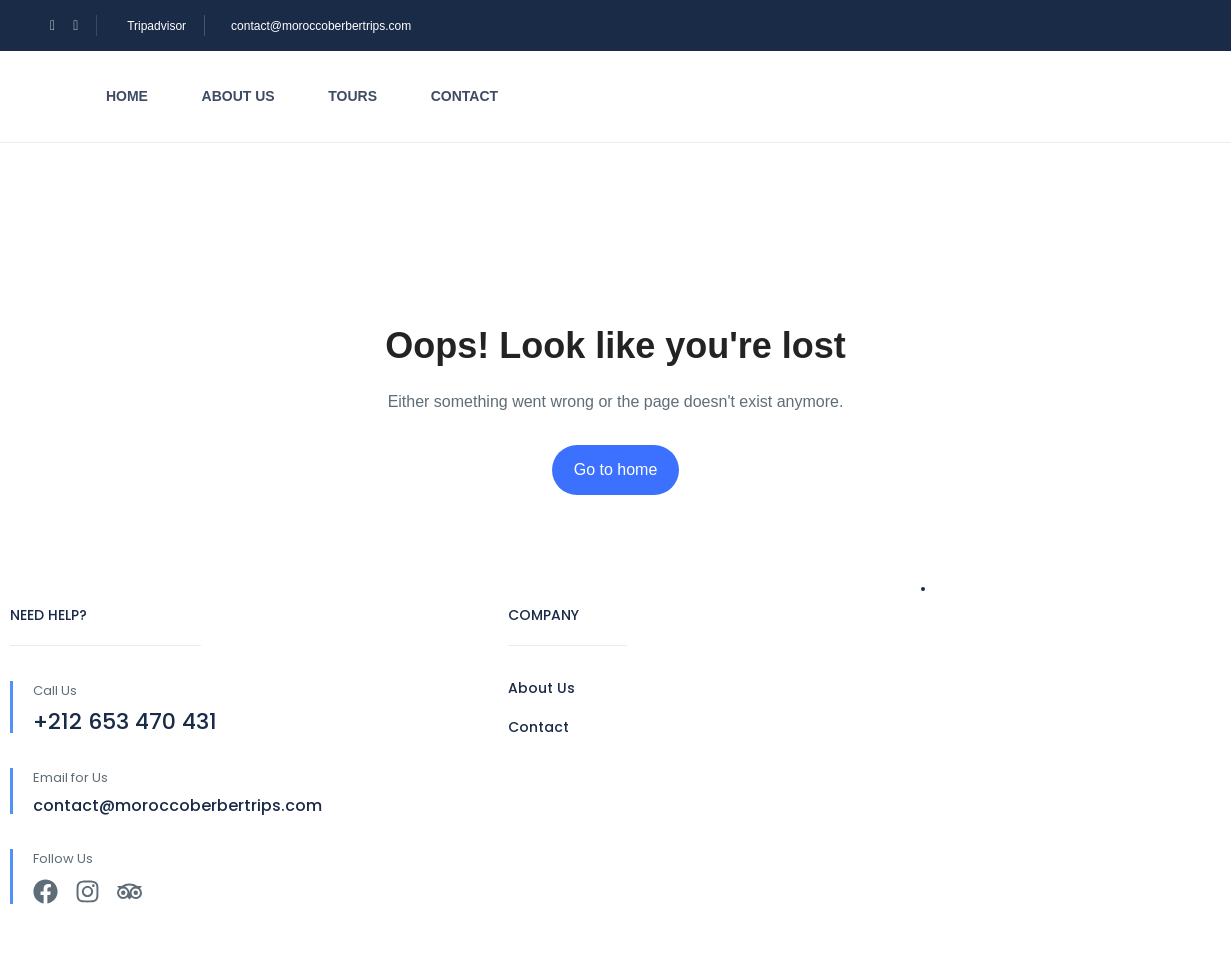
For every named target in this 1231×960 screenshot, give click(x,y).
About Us (541, 688)
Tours (352, 96)
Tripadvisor (156, 26)
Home (127, 96)
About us (238, 96)
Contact (464, 96)
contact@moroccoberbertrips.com (321, 26)
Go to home (616, 469)
